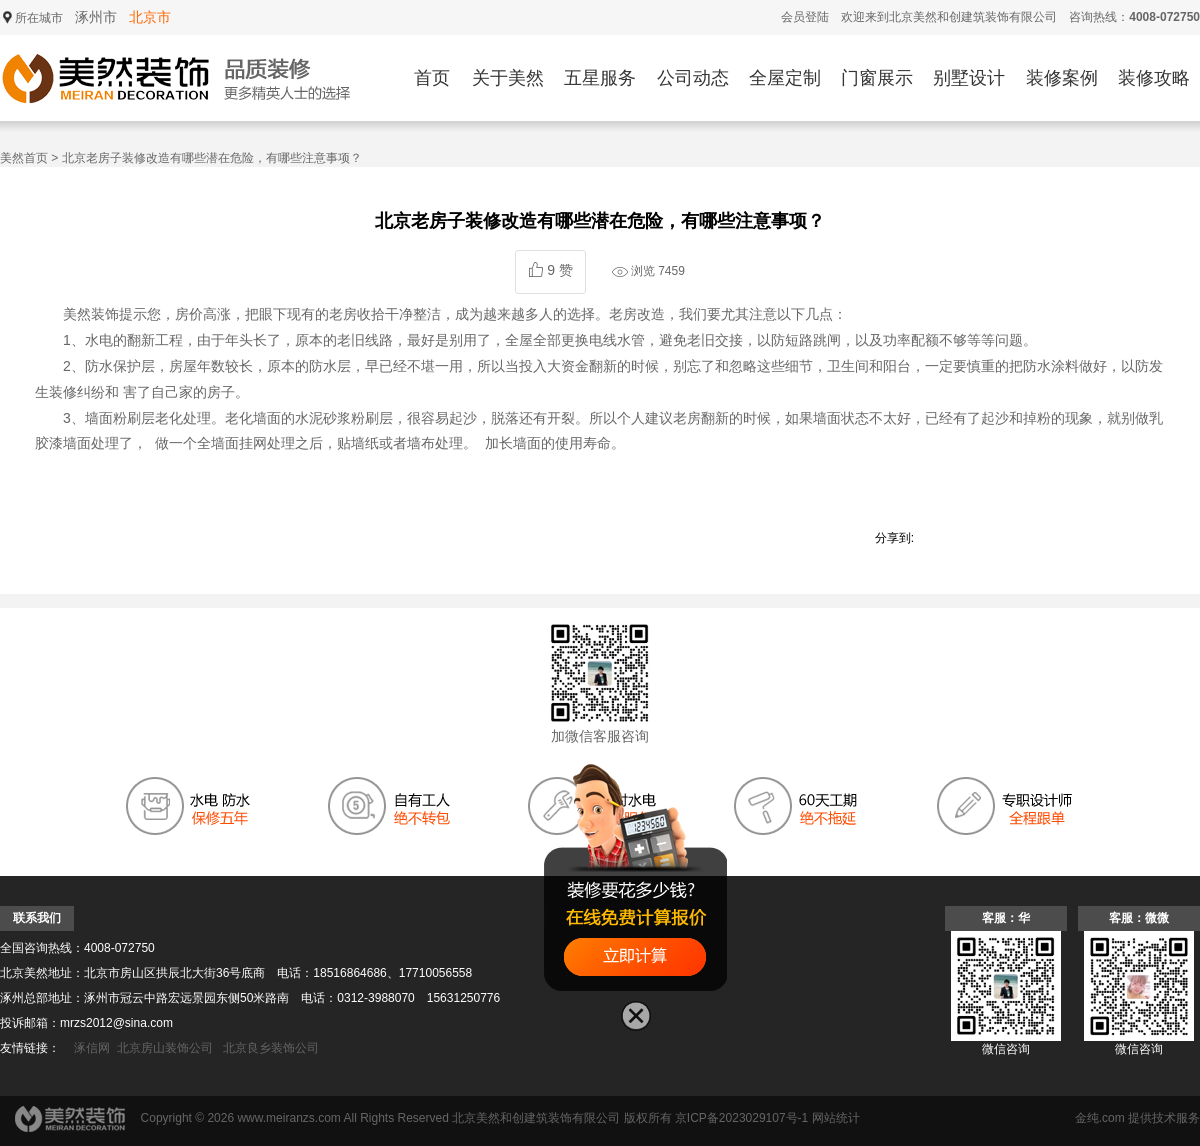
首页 (432, 78)
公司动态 (693, 78)
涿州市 (96, 17)
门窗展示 (877, 78)
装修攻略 (1154, 78)
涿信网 (92, 1048)
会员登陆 (805, 17)
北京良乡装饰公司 (271, 1048)
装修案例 (1062, 78)
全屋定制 (785, 78)
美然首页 (24, 158)
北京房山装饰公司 (165, 1048)
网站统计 (836, 1118)
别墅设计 (969, 78)
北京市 (150, 17)
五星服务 (600, 78)
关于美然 (508, 78)
